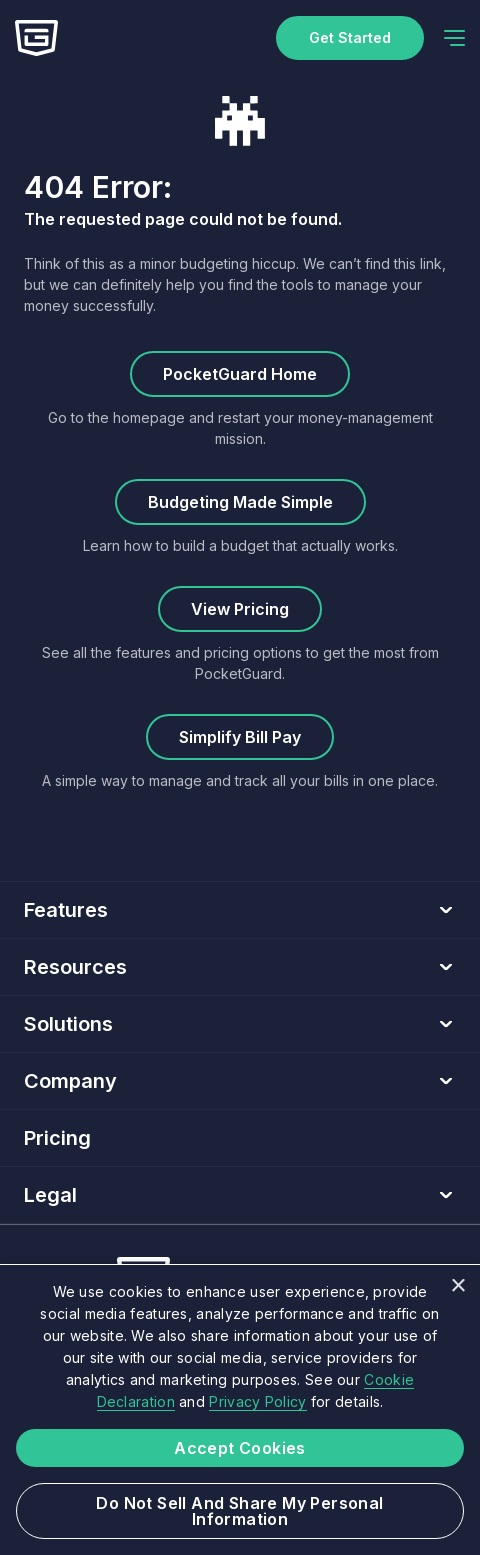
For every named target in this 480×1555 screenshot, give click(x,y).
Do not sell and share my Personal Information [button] (239, 1511)
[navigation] (454, 38)
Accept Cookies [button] (240, 1448)
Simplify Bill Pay (240, 737)
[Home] (36, 38)
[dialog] (240, 1409)
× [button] (457, 1286)
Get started (350, 37)
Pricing (57, 1138)
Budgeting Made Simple (240, 502)
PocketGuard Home (240, 374)
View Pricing (240, 609)
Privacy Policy (257, 1401)
